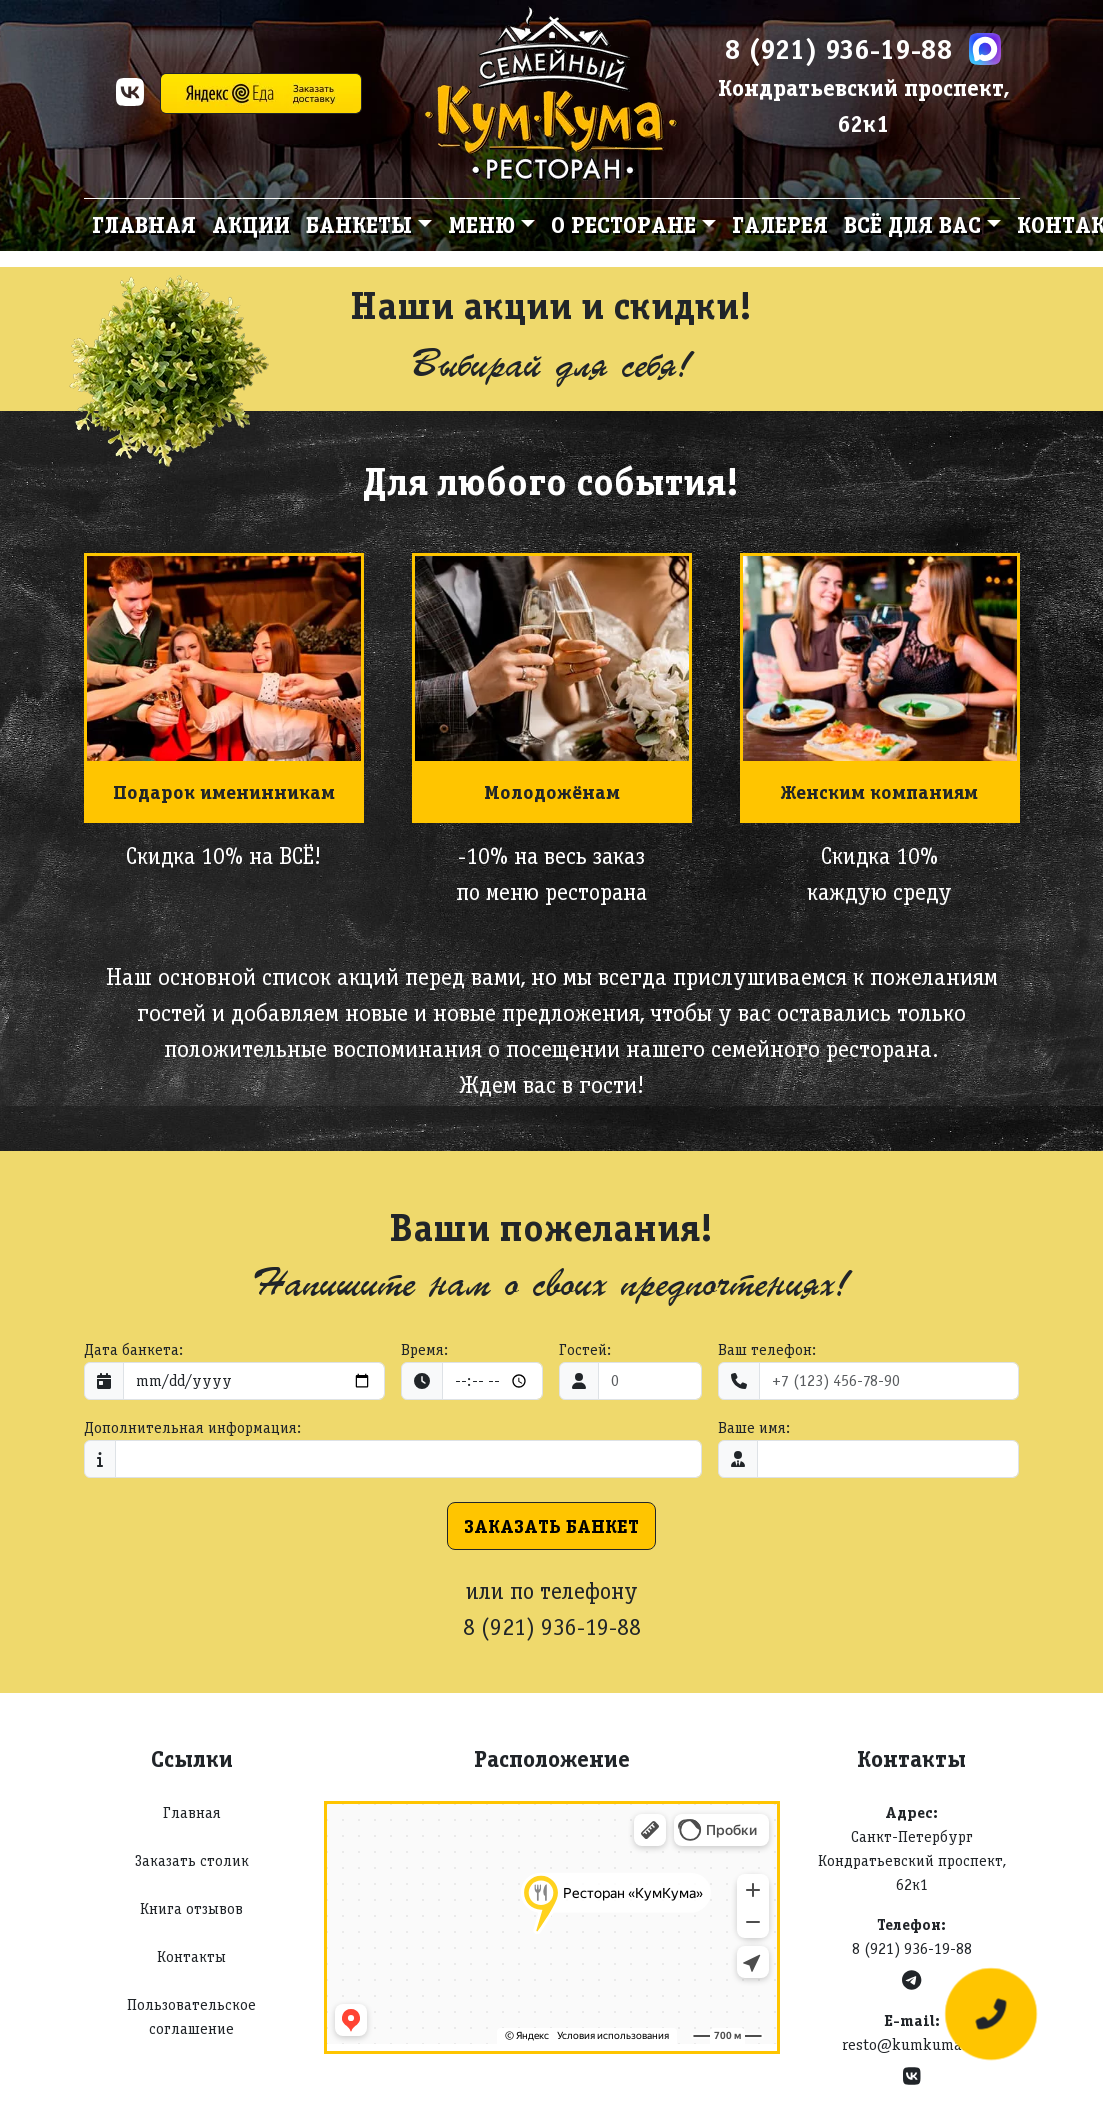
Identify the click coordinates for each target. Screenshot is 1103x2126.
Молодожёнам (552, 792)
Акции (251, 224)
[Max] (985, 49)
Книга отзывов (191, 1908)
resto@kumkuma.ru (912, 2044)
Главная (144, 224)
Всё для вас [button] (912, 224)
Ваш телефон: (767, 1349)
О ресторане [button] (623, 224)
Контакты (191, 1956)
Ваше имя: (754, 1427)
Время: (424, 1349)
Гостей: (585, 1349)
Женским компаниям (879, 792)
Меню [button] (481, 224)
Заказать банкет (551, 1526)
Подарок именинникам (224, 792)
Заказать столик (192, 1860)
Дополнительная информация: (192, 1427)
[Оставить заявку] (991, 2014)
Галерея (780, 224)
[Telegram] (911, 1980)
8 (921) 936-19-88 (839, 49)
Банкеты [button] (359, 224)
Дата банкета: (133, 1349)
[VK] (130, 98)
